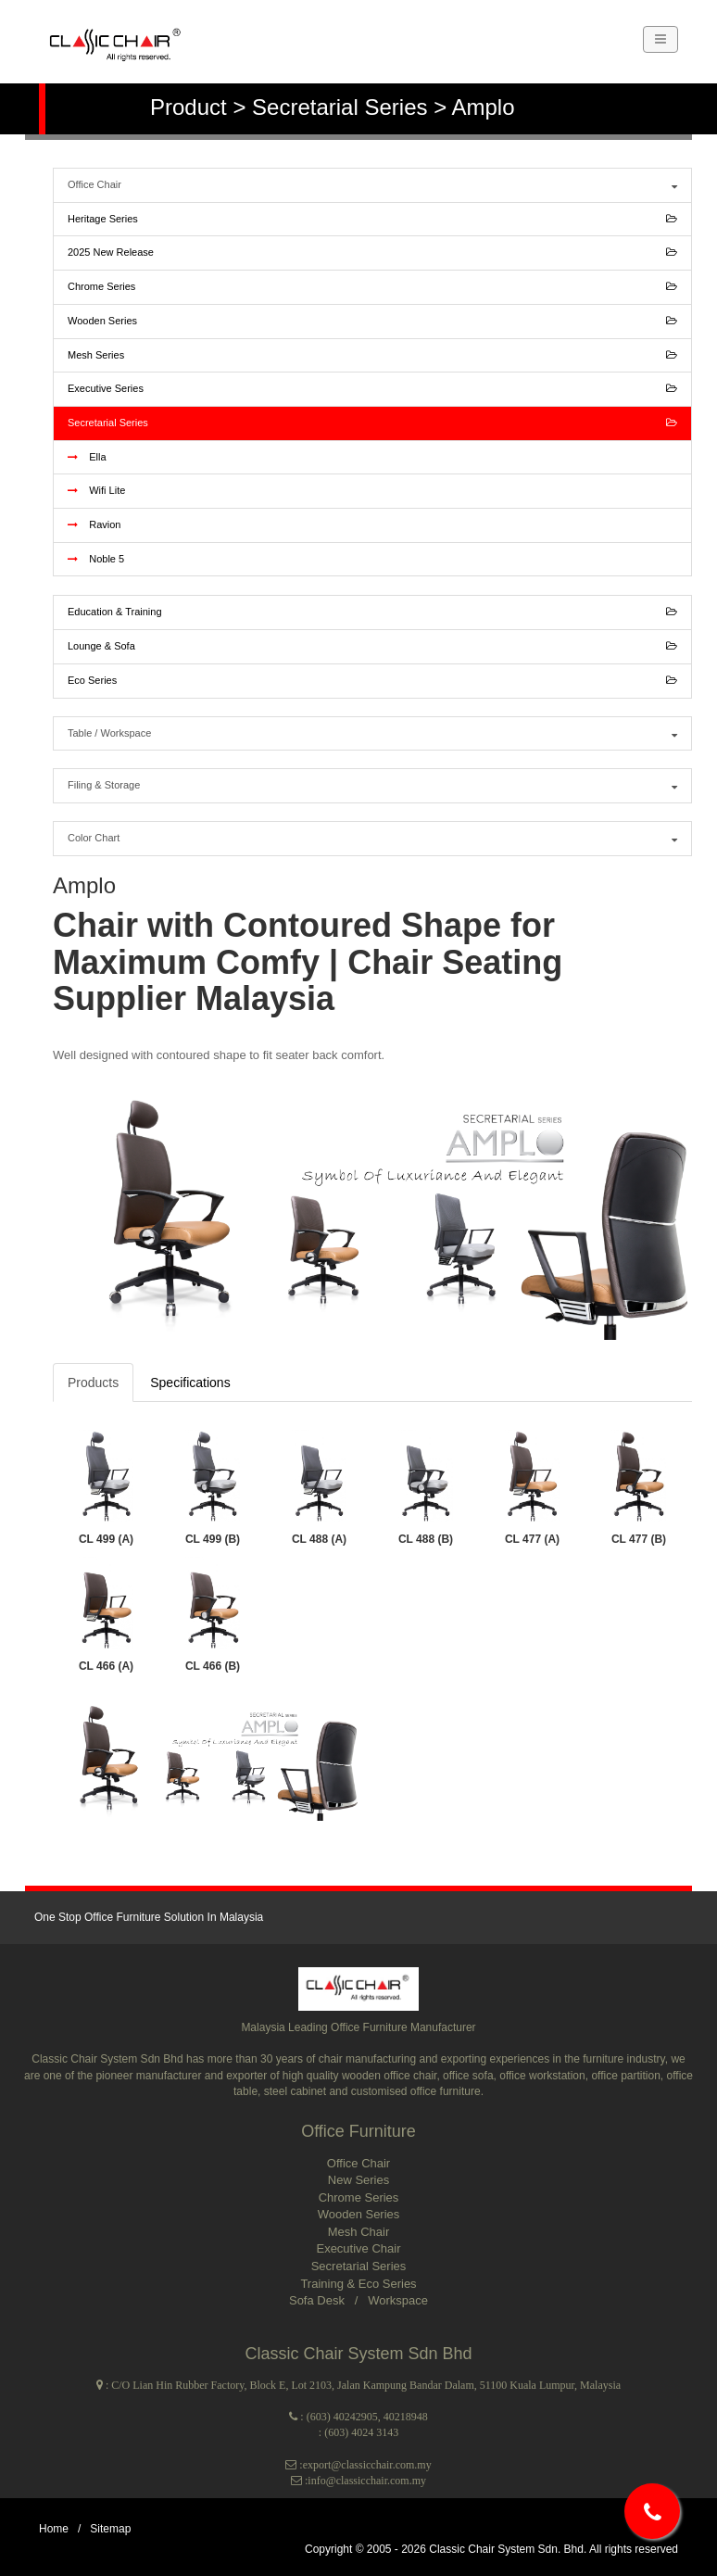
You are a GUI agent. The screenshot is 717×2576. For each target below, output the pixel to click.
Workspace (398, 2300)
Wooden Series (372, 321)
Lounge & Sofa (372, 646)
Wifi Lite (96, 490)
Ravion (94, 524)
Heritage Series (372, 219)
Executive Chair (358, 2248)
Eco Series (372, 681)
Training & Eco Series (358, 2284)
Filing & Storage (372, 785)
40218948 (406, 2416)
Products (93, 1382)
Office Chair (372, 185)
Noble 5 (96, 558)
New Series (358, 2180)
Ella (87, 456)
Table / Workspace (372, 733)
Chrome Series (372, 287)
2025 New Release (372, 253)
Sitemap (110, 2528)
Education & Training (372, 612)
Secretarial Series (372, 423)
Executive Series (372, 389)
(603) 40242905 (342, 2416)
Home (54, 2528)
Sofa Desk (318, 2300)
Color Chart (372, 838)
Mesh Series (372, 355)
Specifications (190, 1382)
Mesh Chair (358, 2232)
